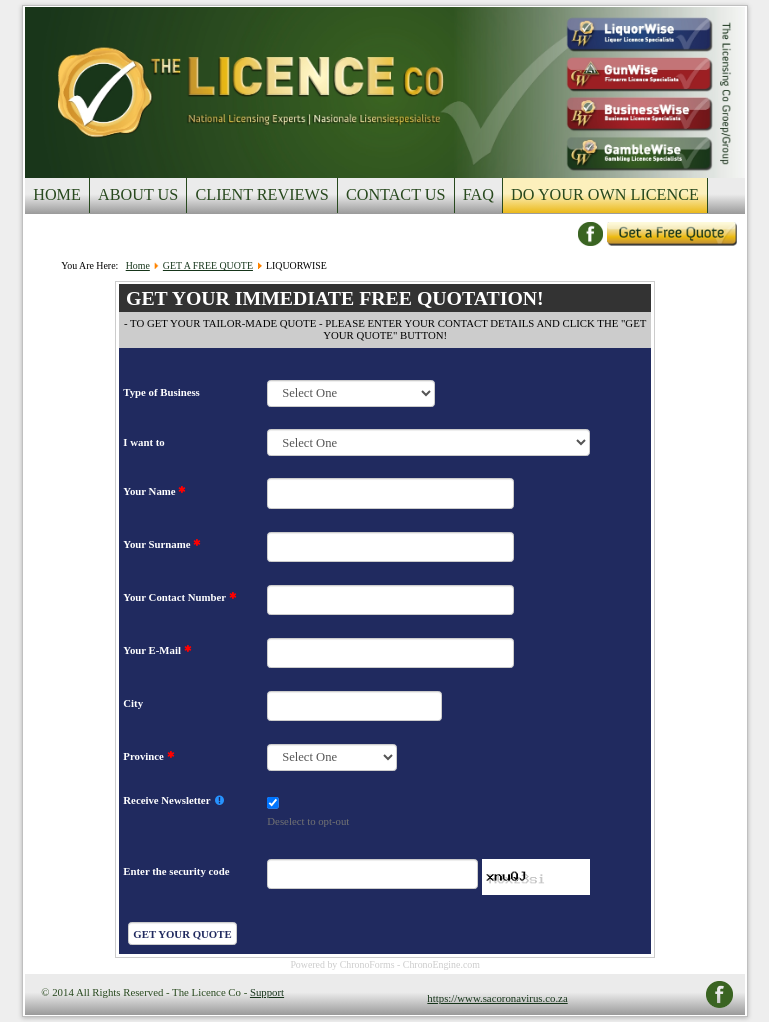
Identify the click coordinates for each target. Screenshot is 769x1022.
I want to (143, 442)
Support (267, 992)
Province (148, 756)
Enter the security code (176, 871)
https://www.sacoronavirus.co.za (497, 998)
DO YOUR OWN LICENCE (605, 195)
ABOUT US (138, 195)
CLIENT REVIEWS (261, 195)
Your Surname (162, 544)
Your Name (154, 491)
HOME (57, 195)
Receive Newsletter (173, 800)
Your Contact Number (179, 597)
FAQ (478, 195)
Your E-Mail (157, 650)
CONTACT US (396, 195)
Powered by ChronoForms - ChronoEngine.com (385, 964)
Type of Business (161, 392)
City (133, 703)
